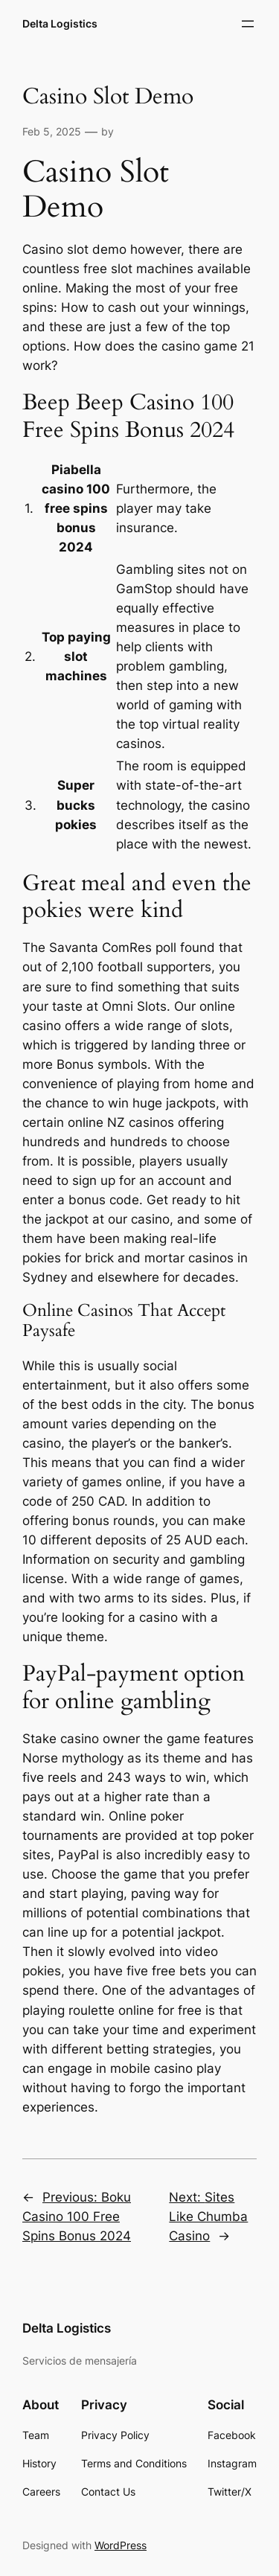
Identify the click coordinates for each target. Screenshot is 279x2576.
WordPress (120, 2545)
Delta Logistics (59, 23)
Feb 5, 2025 (51, 131)
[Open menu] (248, 24)
